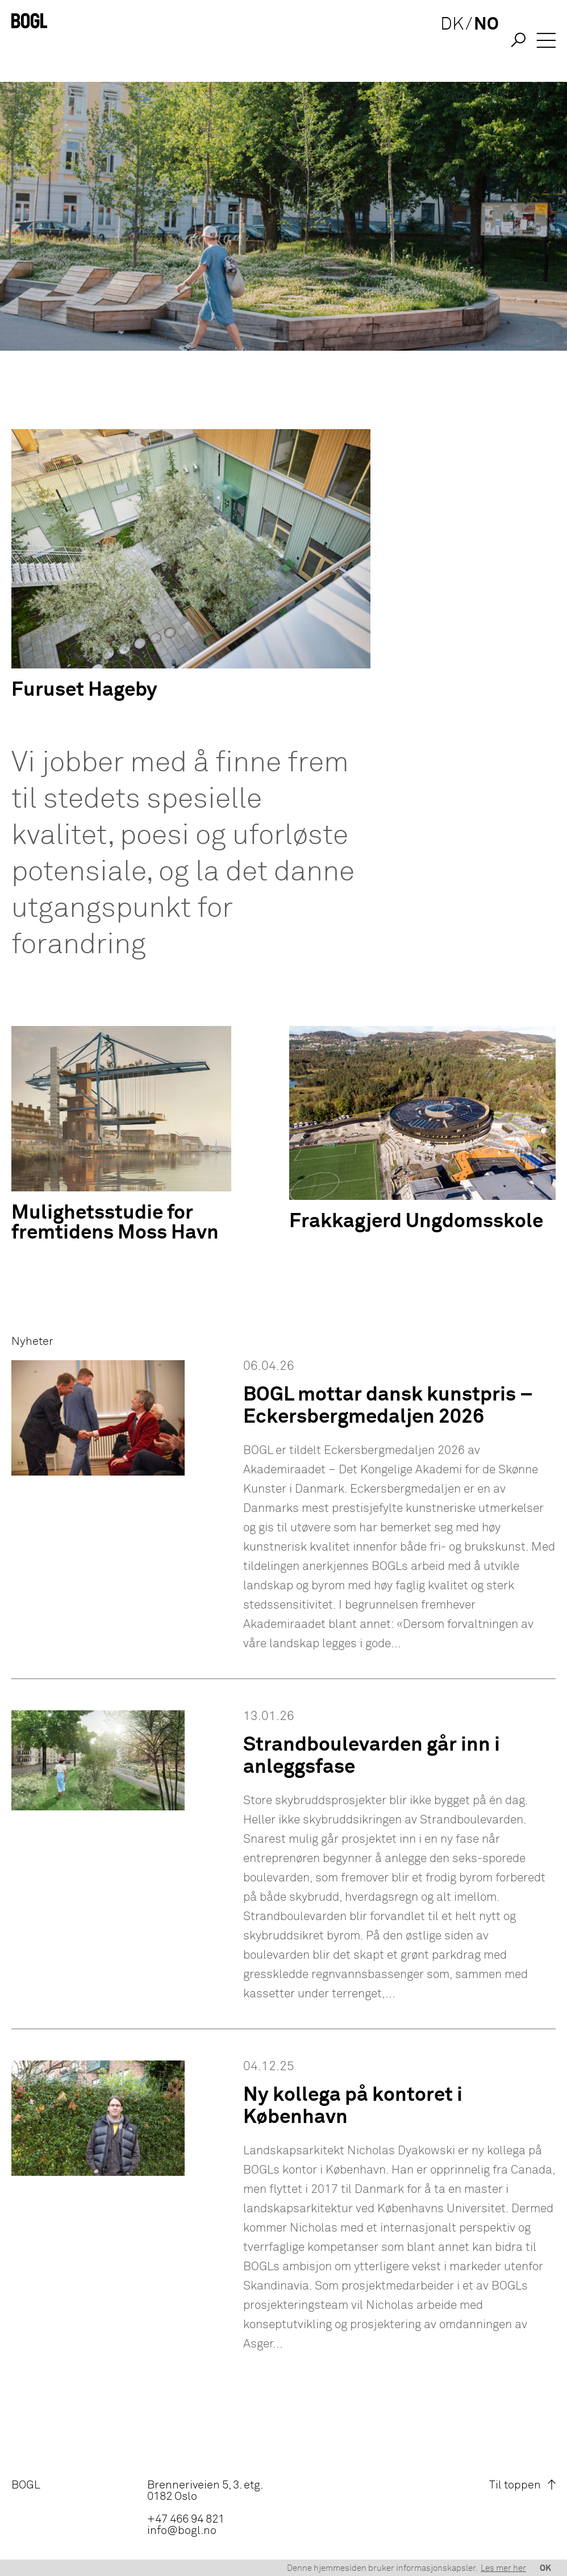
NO (481, 41)
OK (545, 2568)
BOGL (25, 2485)
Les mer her (503, 2568)
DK (446, 41)
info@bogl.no (181, 2530)
